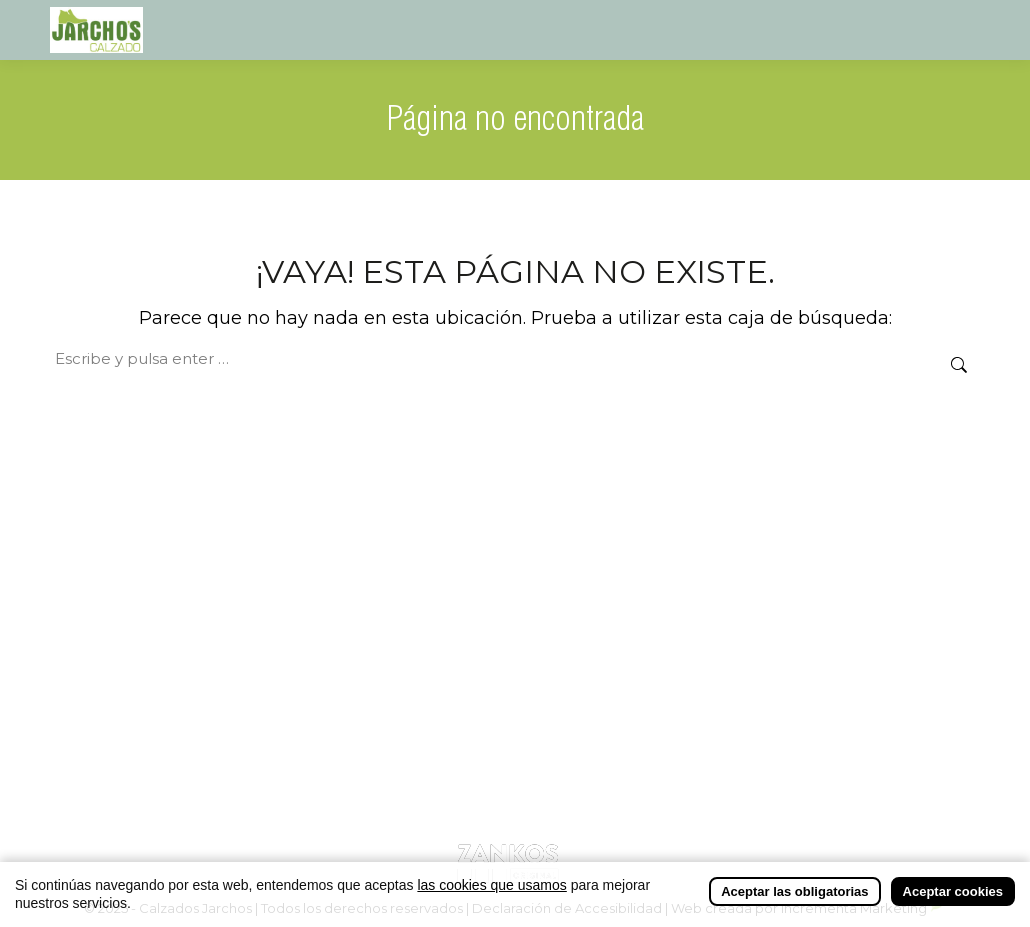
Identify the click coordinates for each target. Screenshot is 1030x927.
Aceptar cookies (953, 891)
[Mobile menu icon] (962, 30)
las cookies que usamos (491, 885)
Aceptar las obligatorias (794, 891)
